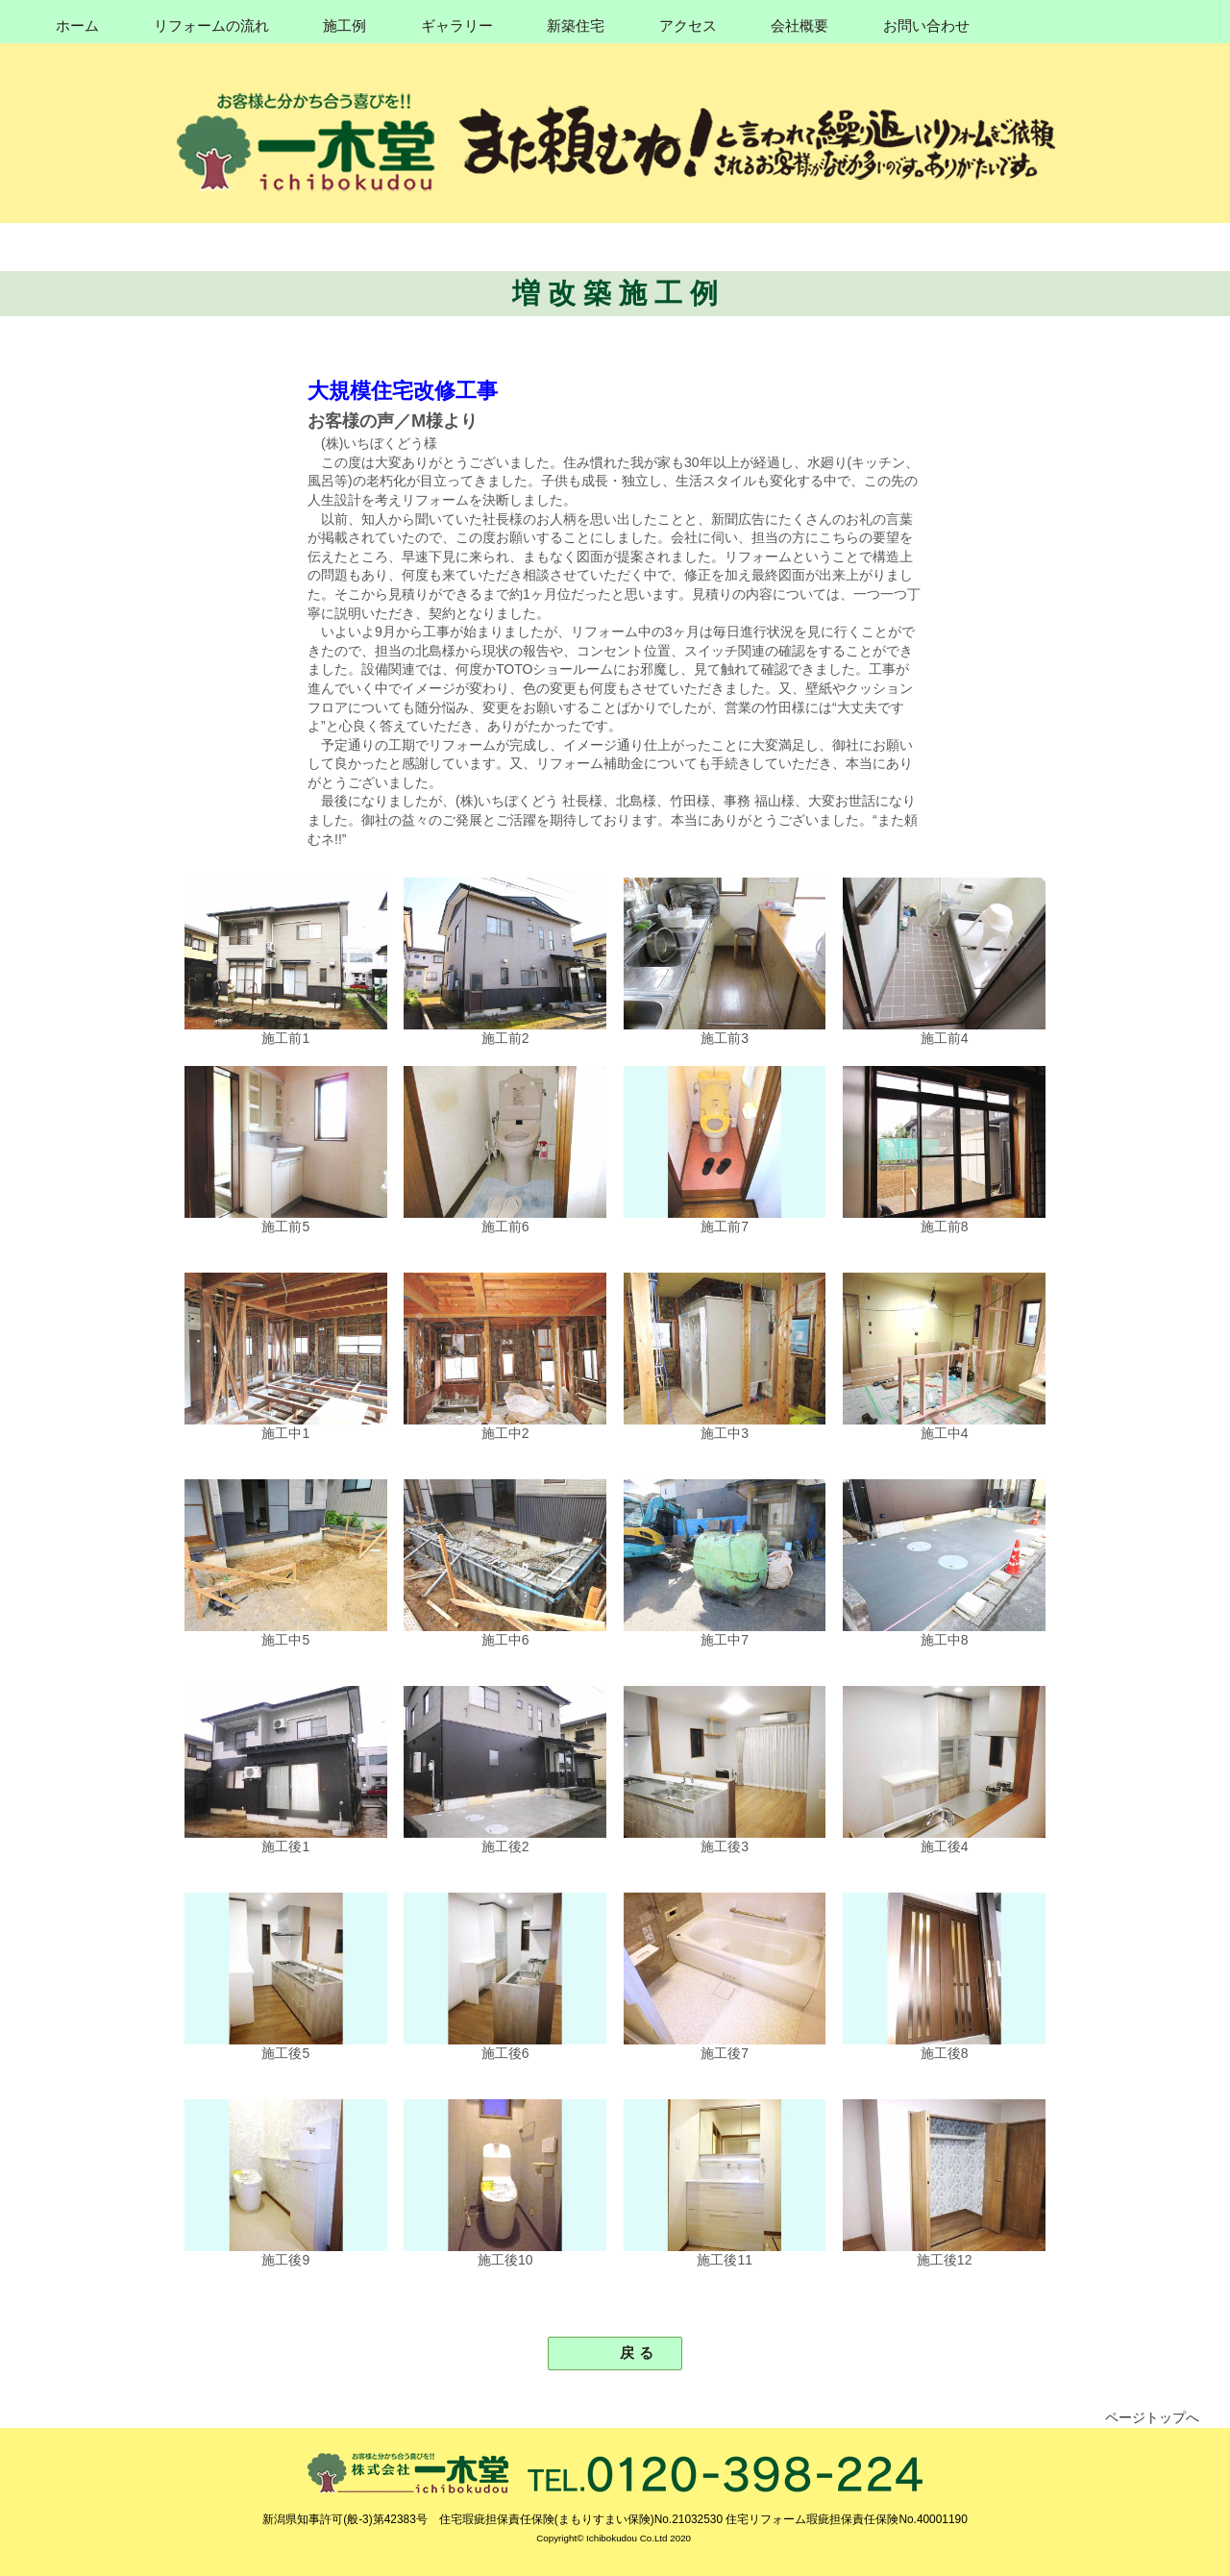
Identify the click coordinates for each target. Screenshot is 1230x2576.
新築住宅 (575, 26)
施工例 (344, 26)
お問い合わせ (926, 26)
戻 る (629, 2353)
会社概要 (799, 26)
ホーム (77, 26)
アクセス (688, 26)
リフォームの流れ (211, 26)
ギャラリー (457, 26)
